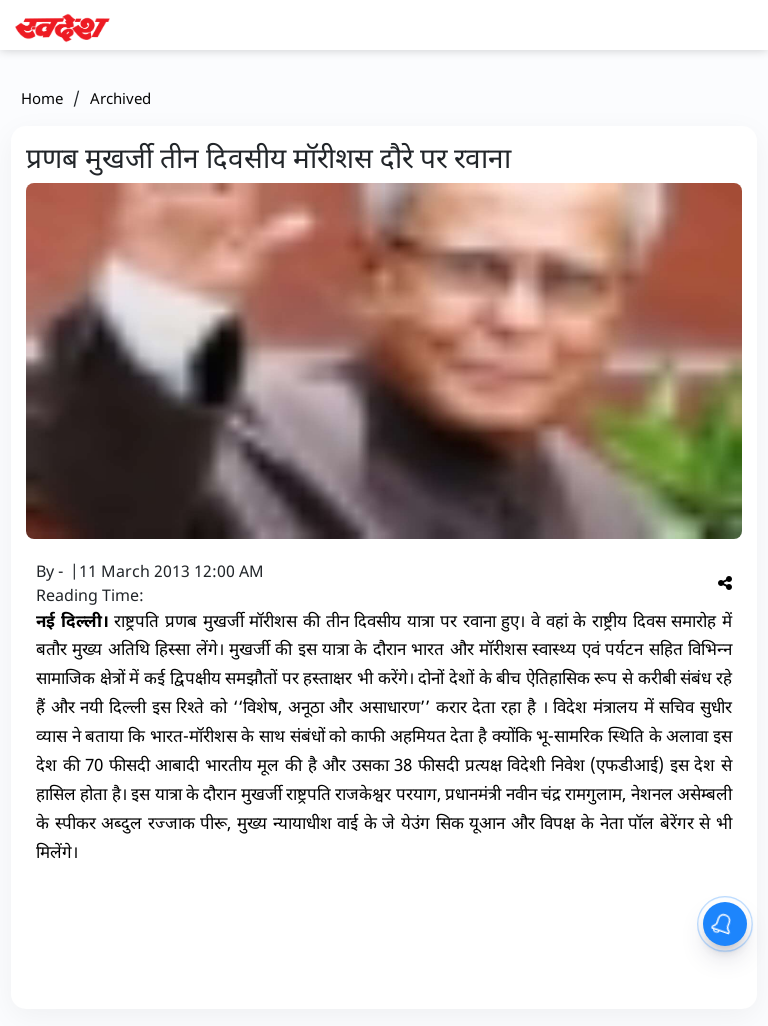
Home (42, 98)
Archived (120, 98)
